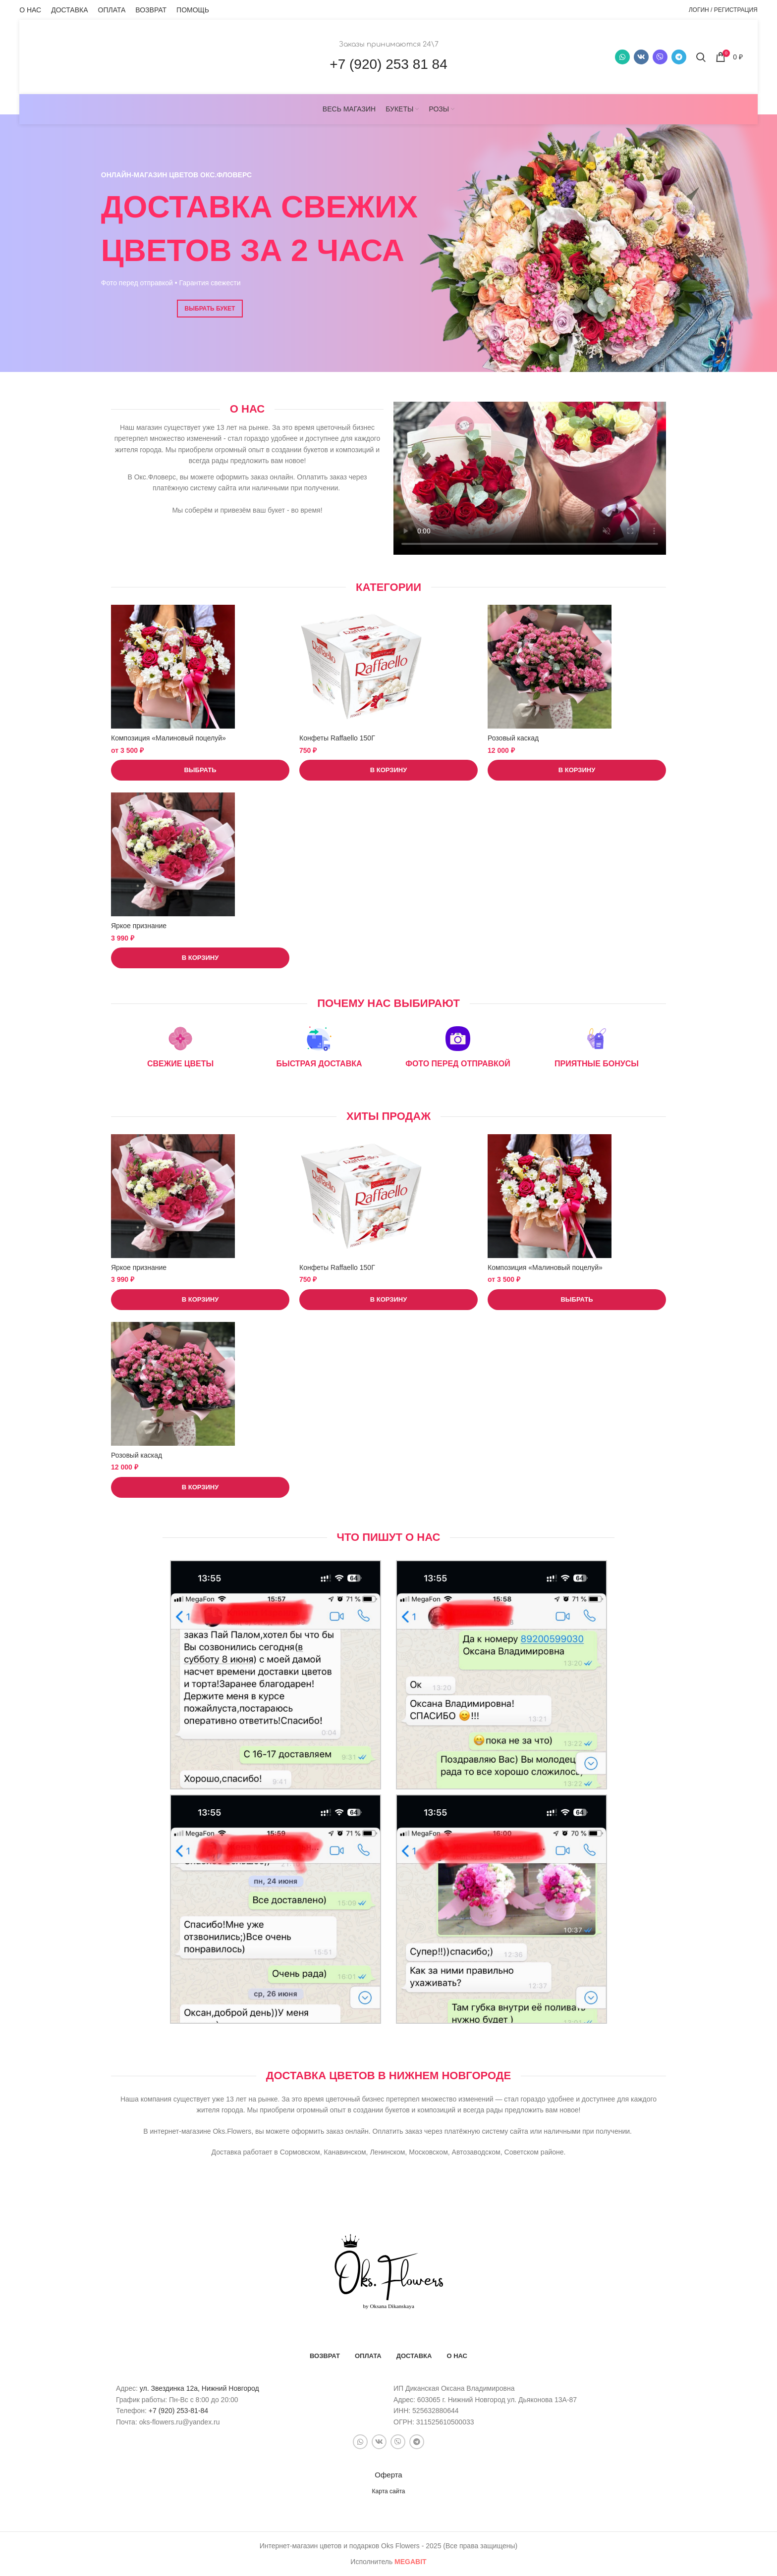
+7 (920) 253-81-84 (178, 2411)
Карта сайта (388, 2491)
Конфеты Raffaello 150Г (337, 738)
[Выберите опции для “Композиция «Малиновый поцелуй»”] (200, 770)
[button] (388, 770)
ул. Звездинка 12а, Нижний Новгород (199, 2388)
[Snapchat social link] (660, 57)
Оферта (388, 2475)
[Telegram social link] (678, 57)
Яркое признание (138, 926)
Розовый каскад (513, 738)
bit (410, 2562)
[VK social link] (641, 57)
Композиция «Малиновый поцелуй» (168, 738)
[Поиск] (701, 57)
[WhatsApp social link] (622, 57)
